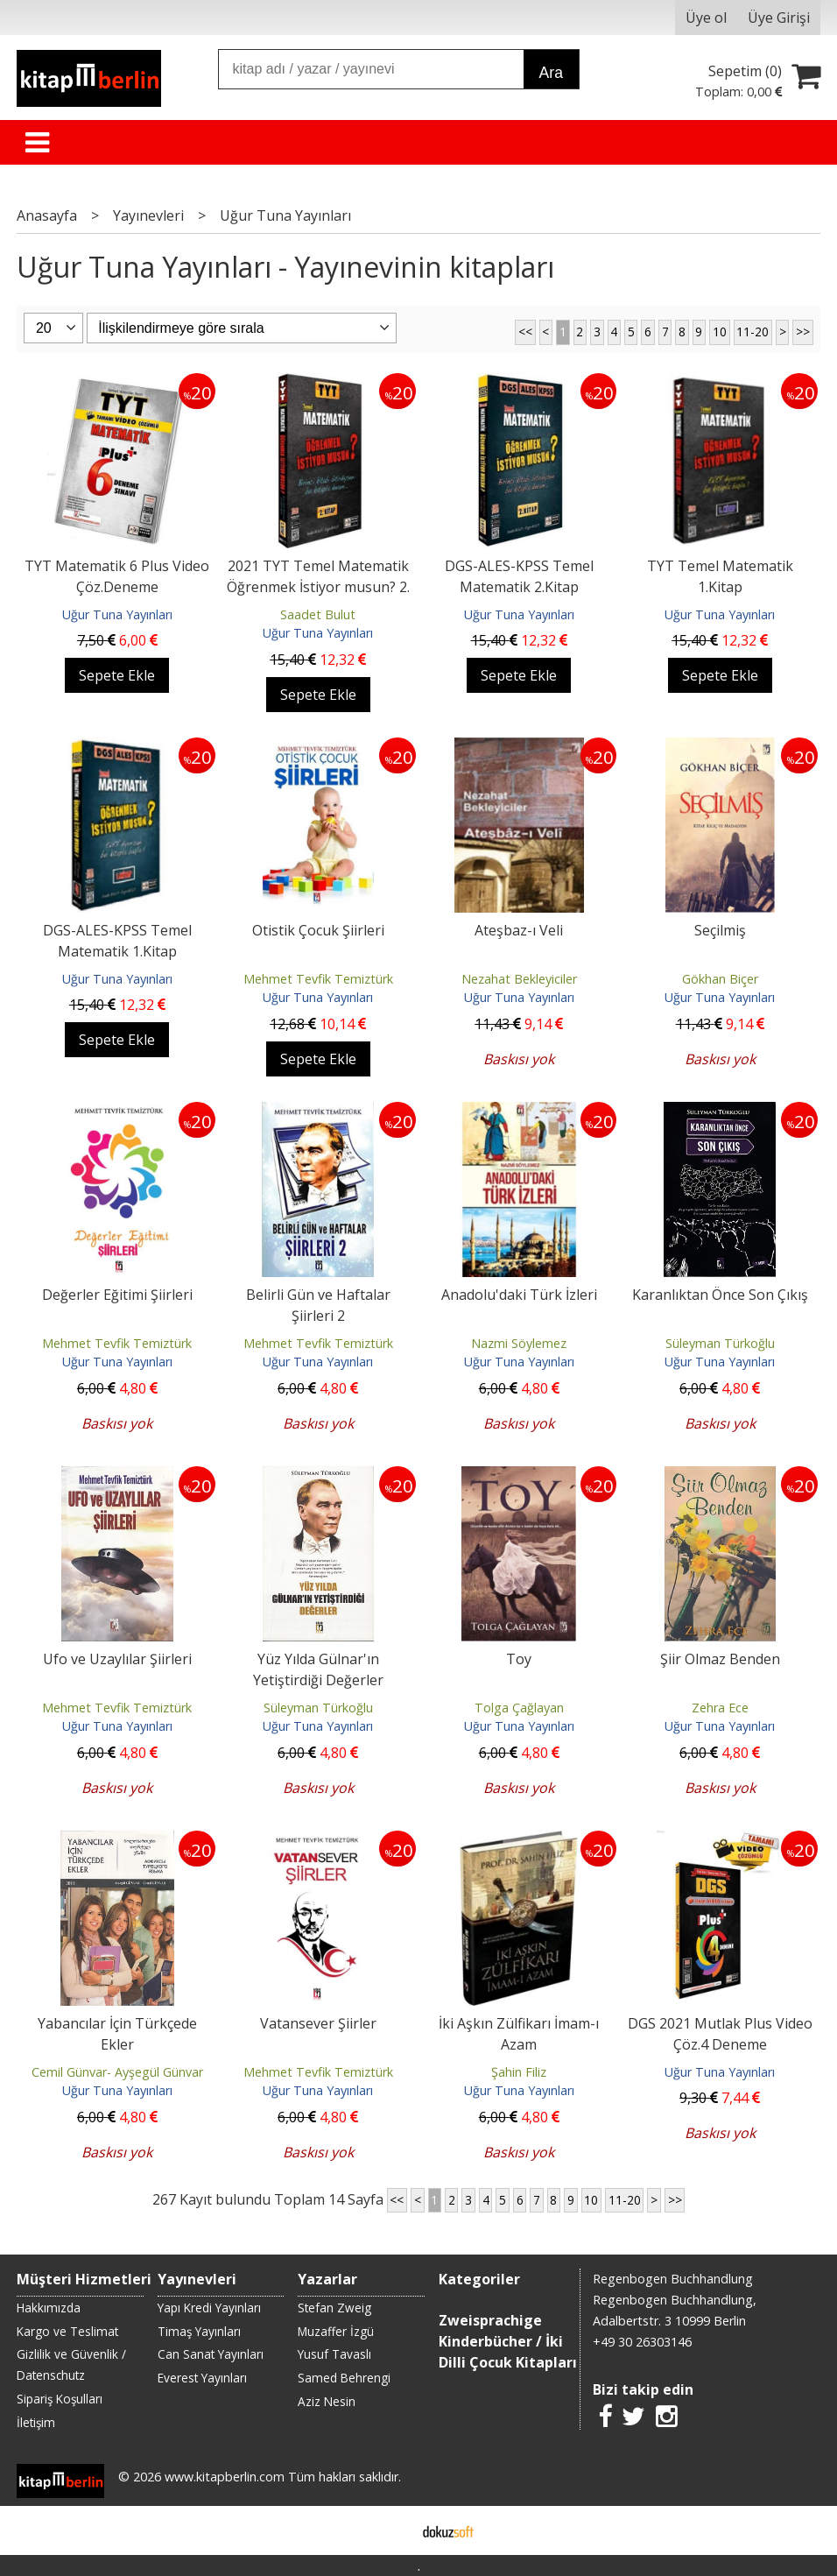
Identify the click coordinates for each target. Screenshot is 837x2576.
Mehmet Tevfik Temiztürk (318, 978)
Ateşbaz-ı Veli (519, 930)
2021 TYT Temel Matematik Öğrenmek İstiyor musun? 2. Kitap (318, 587)
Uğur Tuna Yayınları (117, 614)
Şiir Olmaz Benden (720, 1659)
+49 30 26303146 (642, 2341)
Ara (551, 72)
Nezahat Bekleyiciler (519, 978)
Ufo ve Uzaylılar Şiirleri (117, 1659)
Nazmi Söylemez (518, 1343)
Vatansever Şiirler (318, 2023)
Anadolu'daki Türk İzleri (519, 1294)
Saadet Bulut (317, 614)
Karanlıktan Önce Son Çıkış (720, 1294)
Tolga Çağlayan (519, 1707)
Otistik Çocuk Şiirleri (318, 930)
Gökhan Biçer (720, 978)
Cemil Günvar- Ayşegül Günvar (117, 2072)
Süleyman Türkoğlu (720, 1343)
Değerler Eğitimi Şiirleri (117, 1294)
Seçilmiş (720, 930)
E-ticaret (390, 2530)
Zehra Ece (720, 1707)
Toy (518, 1659)
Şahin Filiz (518, 2072)
